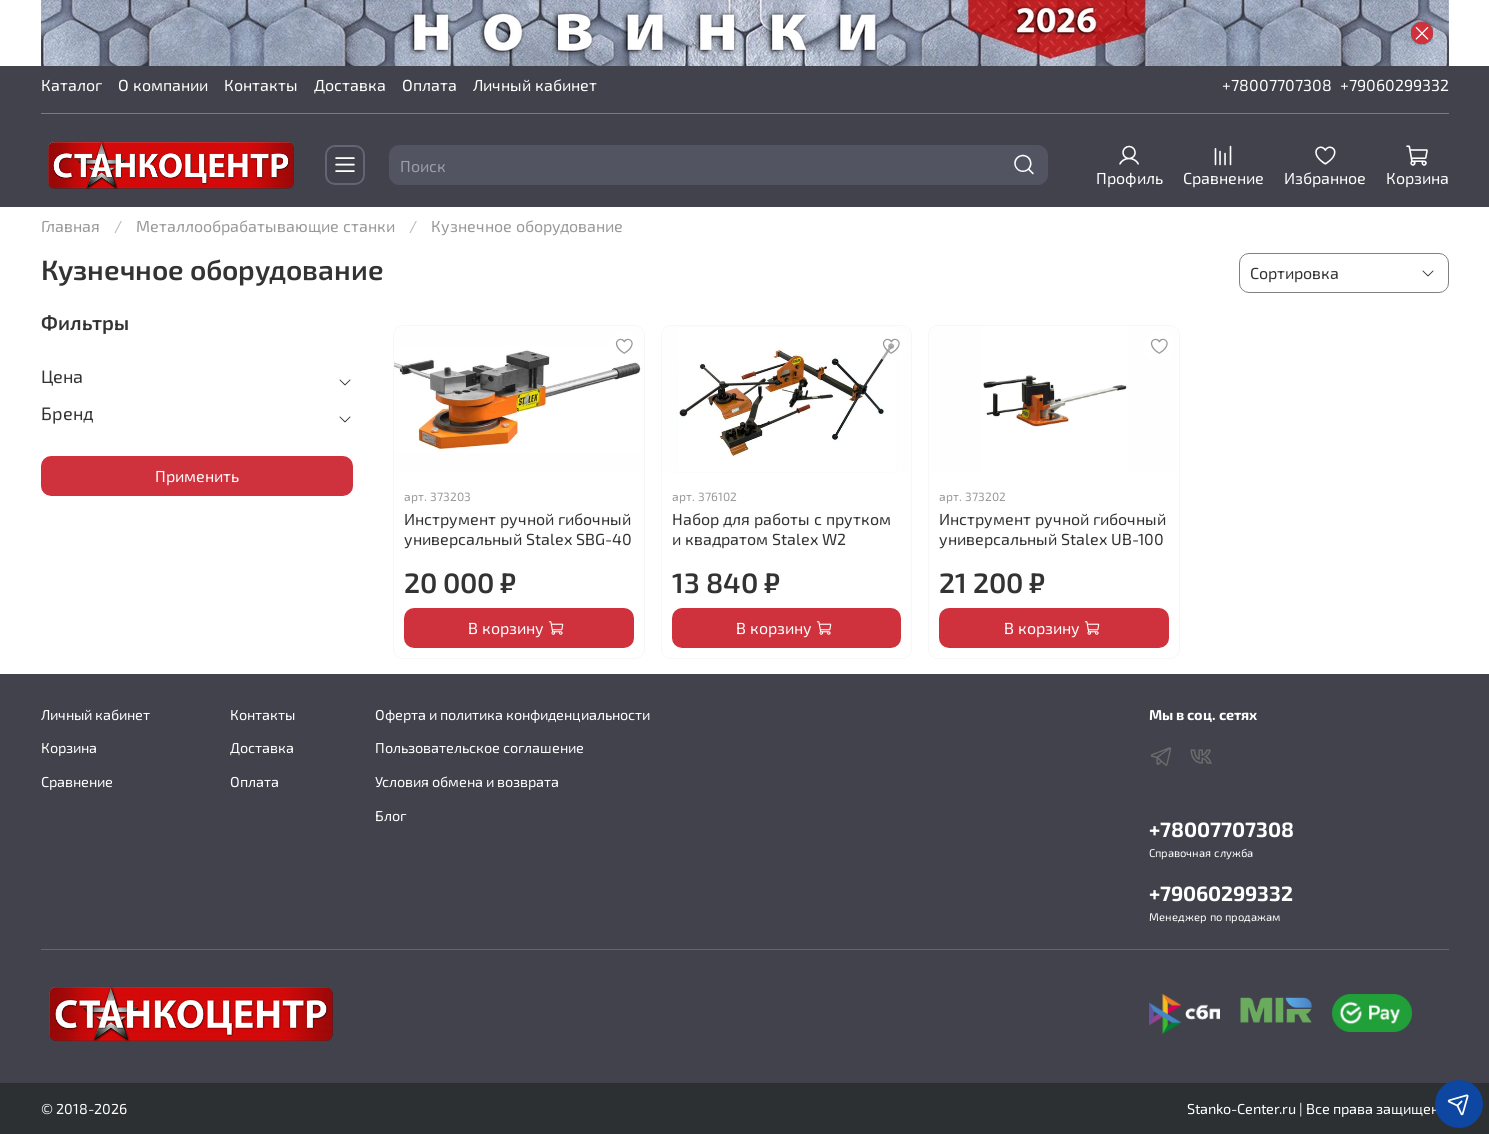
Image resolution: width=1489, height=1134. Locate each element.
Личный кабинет (535, 84)
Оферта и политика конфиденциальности (512, 714)
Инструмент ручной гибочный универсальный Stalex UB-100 (1052, 528)
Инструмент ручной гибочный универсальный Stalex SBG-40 (518, 528)
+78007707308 (1277, 84)
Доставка (350, 84)
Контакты (261, 84)
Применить (197, 475)
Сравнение (77, 781)
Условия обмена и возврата (467, 781)
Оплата (429, 84)
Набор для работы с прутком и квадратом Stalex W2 (781, 528)
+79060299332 (1394, 84)
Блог (391, 815)
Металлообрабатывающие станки (265, 225)
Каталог (71, 84)
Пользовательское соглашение (479, 747)
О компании (163, 84)
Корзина (69, 747)
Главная (70, 225)
